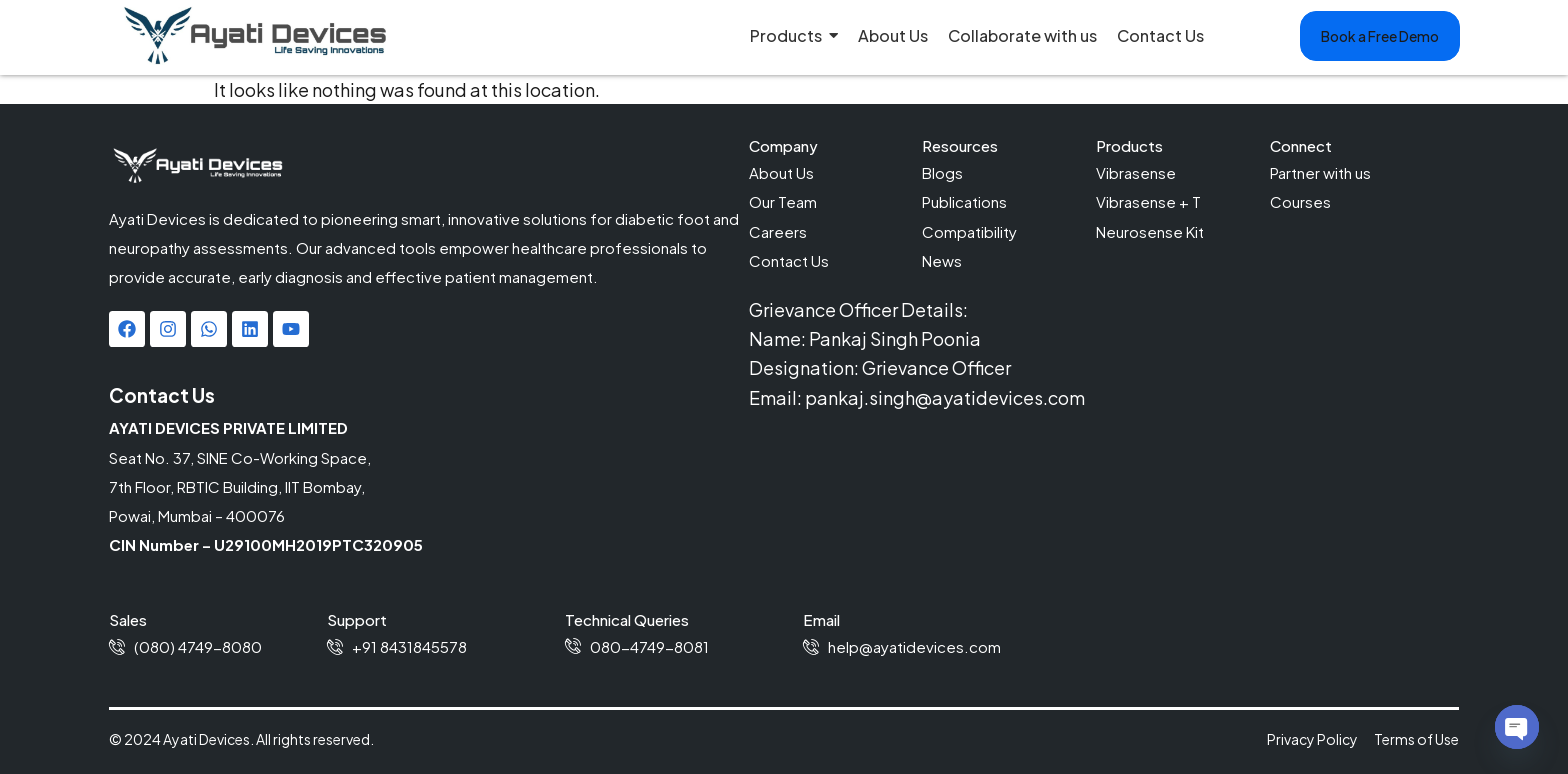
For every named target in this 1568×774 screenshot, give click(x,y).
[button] (1380, 36)
